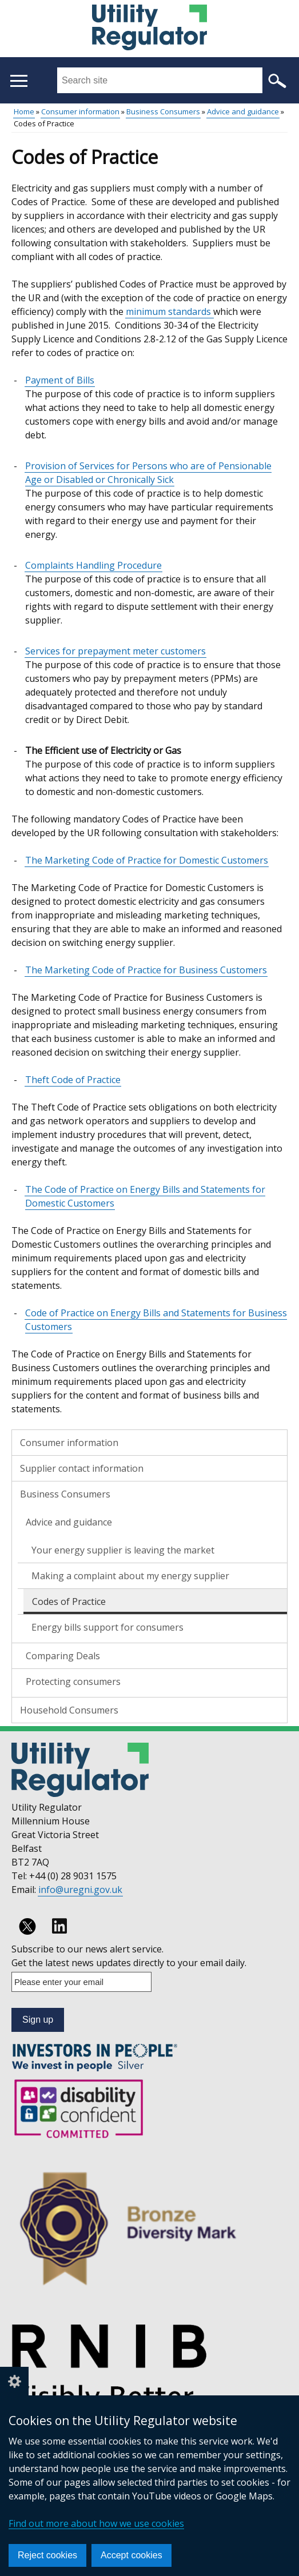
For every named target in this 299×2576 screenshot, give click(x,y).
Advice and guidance (243, 111)
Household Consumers (69, 1710)
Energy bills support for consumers (107, 1627)
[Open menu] (18, 81)
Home (24, 111)
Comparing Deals (63, 1656)
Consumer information (80, 111)
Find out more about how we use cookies (96, 2523)
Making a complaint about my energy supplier (130, 1575)
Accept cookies (131, 2555)
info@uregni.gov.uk (80, 1889)
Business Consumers (163, 111)
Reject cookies (47, 2555)
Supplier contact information (81, 1468)
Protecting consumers (73, 1681)
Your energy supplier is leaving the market (122, 1550)
